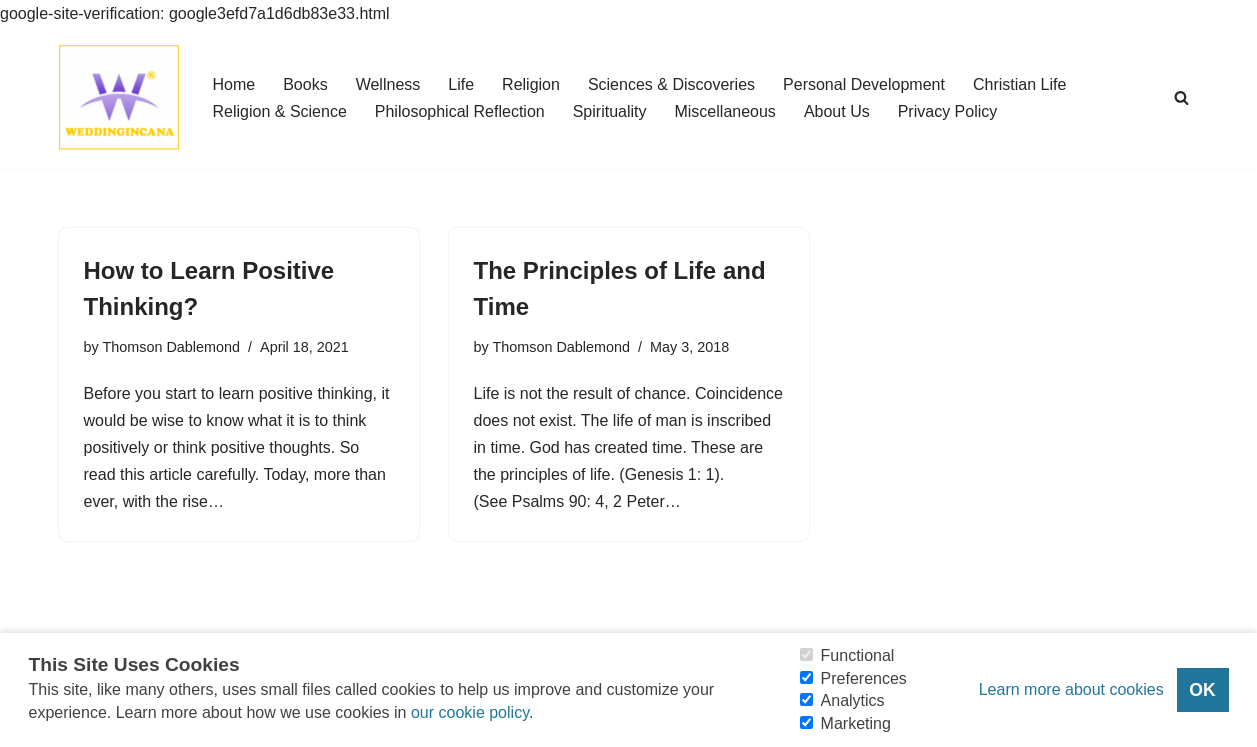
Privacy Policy (948, 111)
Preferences (864, 678)
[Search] (1181, 97)
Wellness (388, 84)
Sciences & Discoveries (671, 84)
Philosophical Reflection (460, 111)
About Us (837, 111)
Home (234, 84)
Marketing (856, 723)
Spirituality (610, 111)
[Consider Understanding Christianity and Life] (119, 97)
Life (461, 84)
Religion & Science (280, 111)
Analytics (853, 700)
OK (1202, 690)
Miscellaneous (724, 111)
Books (305, 84)
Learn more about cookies (1071, 689)
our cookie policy (470, 712)
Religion (531, 84)
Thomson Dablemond (171, 347)
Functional (858, 655)
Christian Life (1019, 84)
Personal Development (864, 84)
